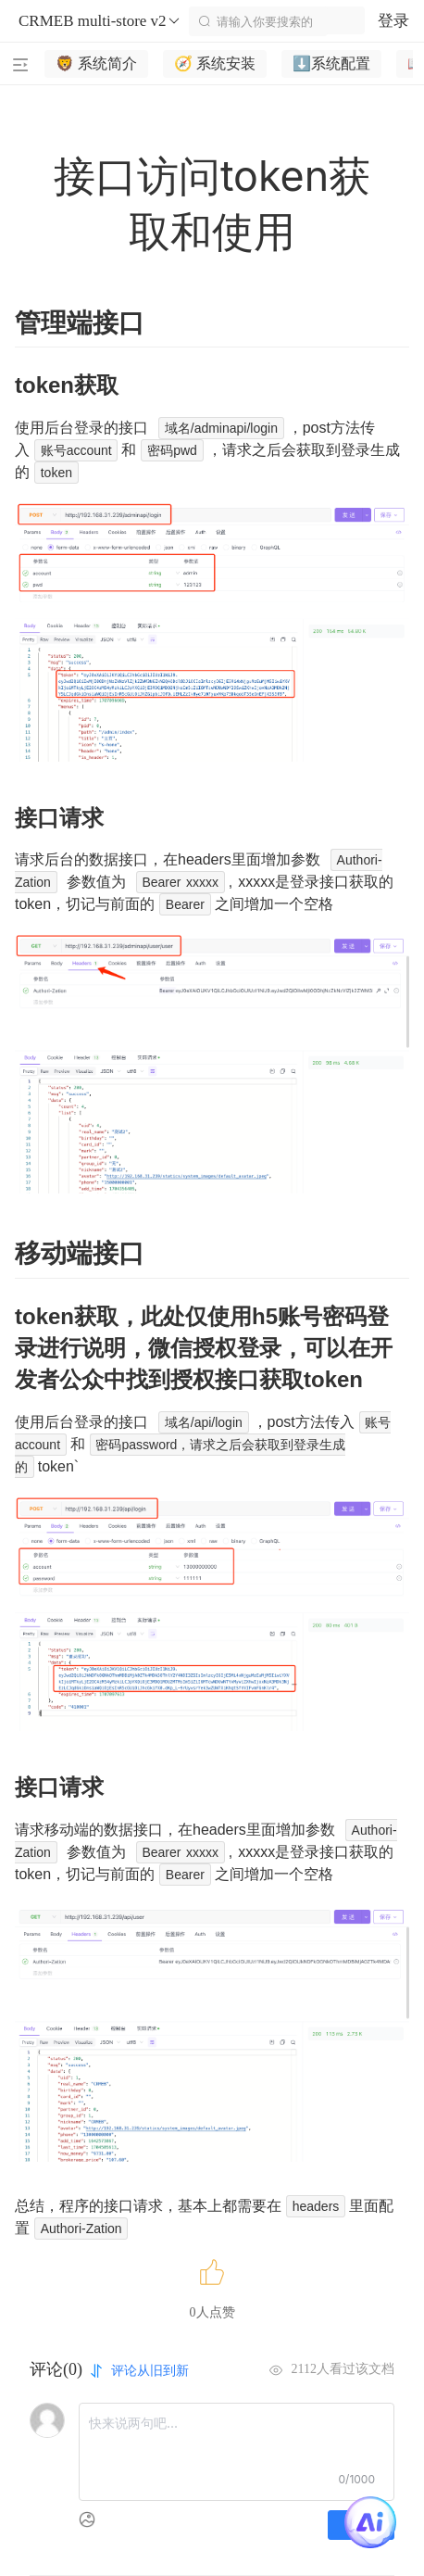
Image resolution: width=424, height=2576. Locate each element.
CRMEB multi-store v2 (100, 21)
